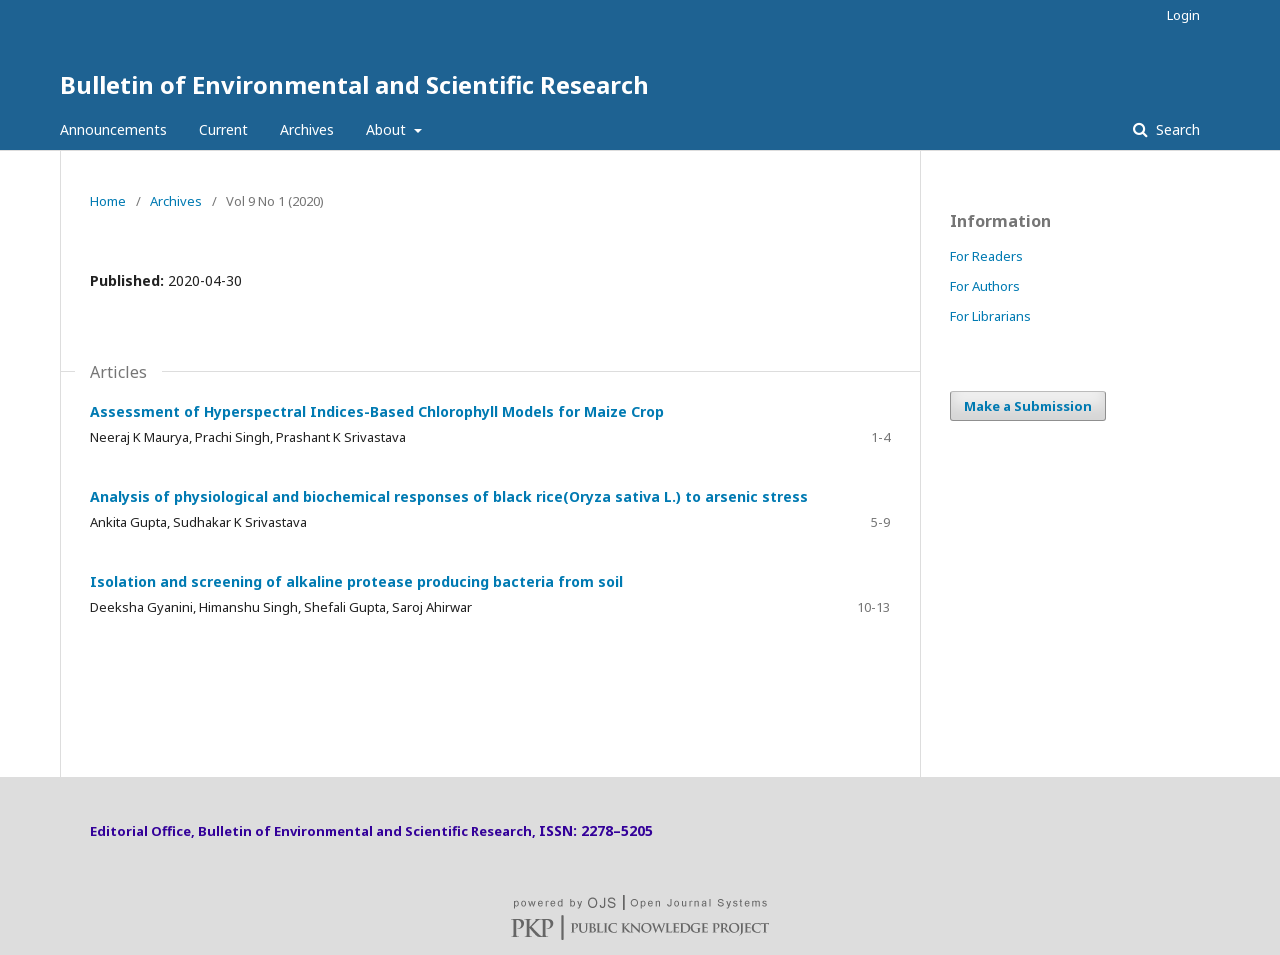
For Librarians (990, 316)
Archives (307, 129)
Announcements (113, 129)
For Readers (986, 256)
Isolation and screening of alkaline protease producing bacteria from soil (356, 581)
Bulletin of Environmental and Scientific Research (354, 84)
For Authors (985, 286)
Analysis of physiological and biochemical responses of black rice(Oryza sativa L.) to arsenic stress (449, 496)
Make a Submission (1028, 406)
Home (108, 201)
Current (223, 129)
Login (1183, 15)
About (388, 129)
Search (1176, 129)
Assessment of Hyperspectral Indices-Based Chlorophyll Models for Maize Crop (377, 411)
